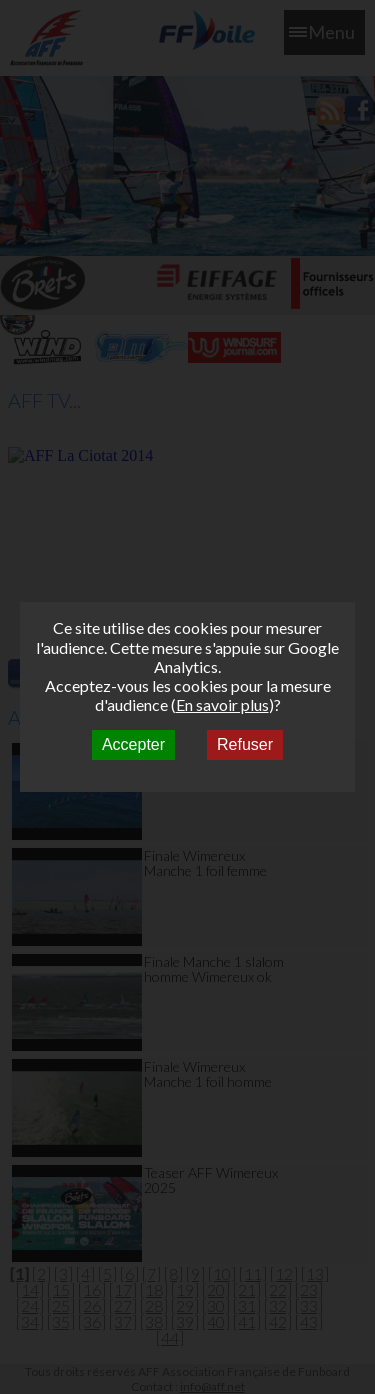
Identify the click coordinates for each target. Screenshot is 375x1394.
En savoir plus (222, 704)
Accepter (133, 744)
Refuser (245, 744)
